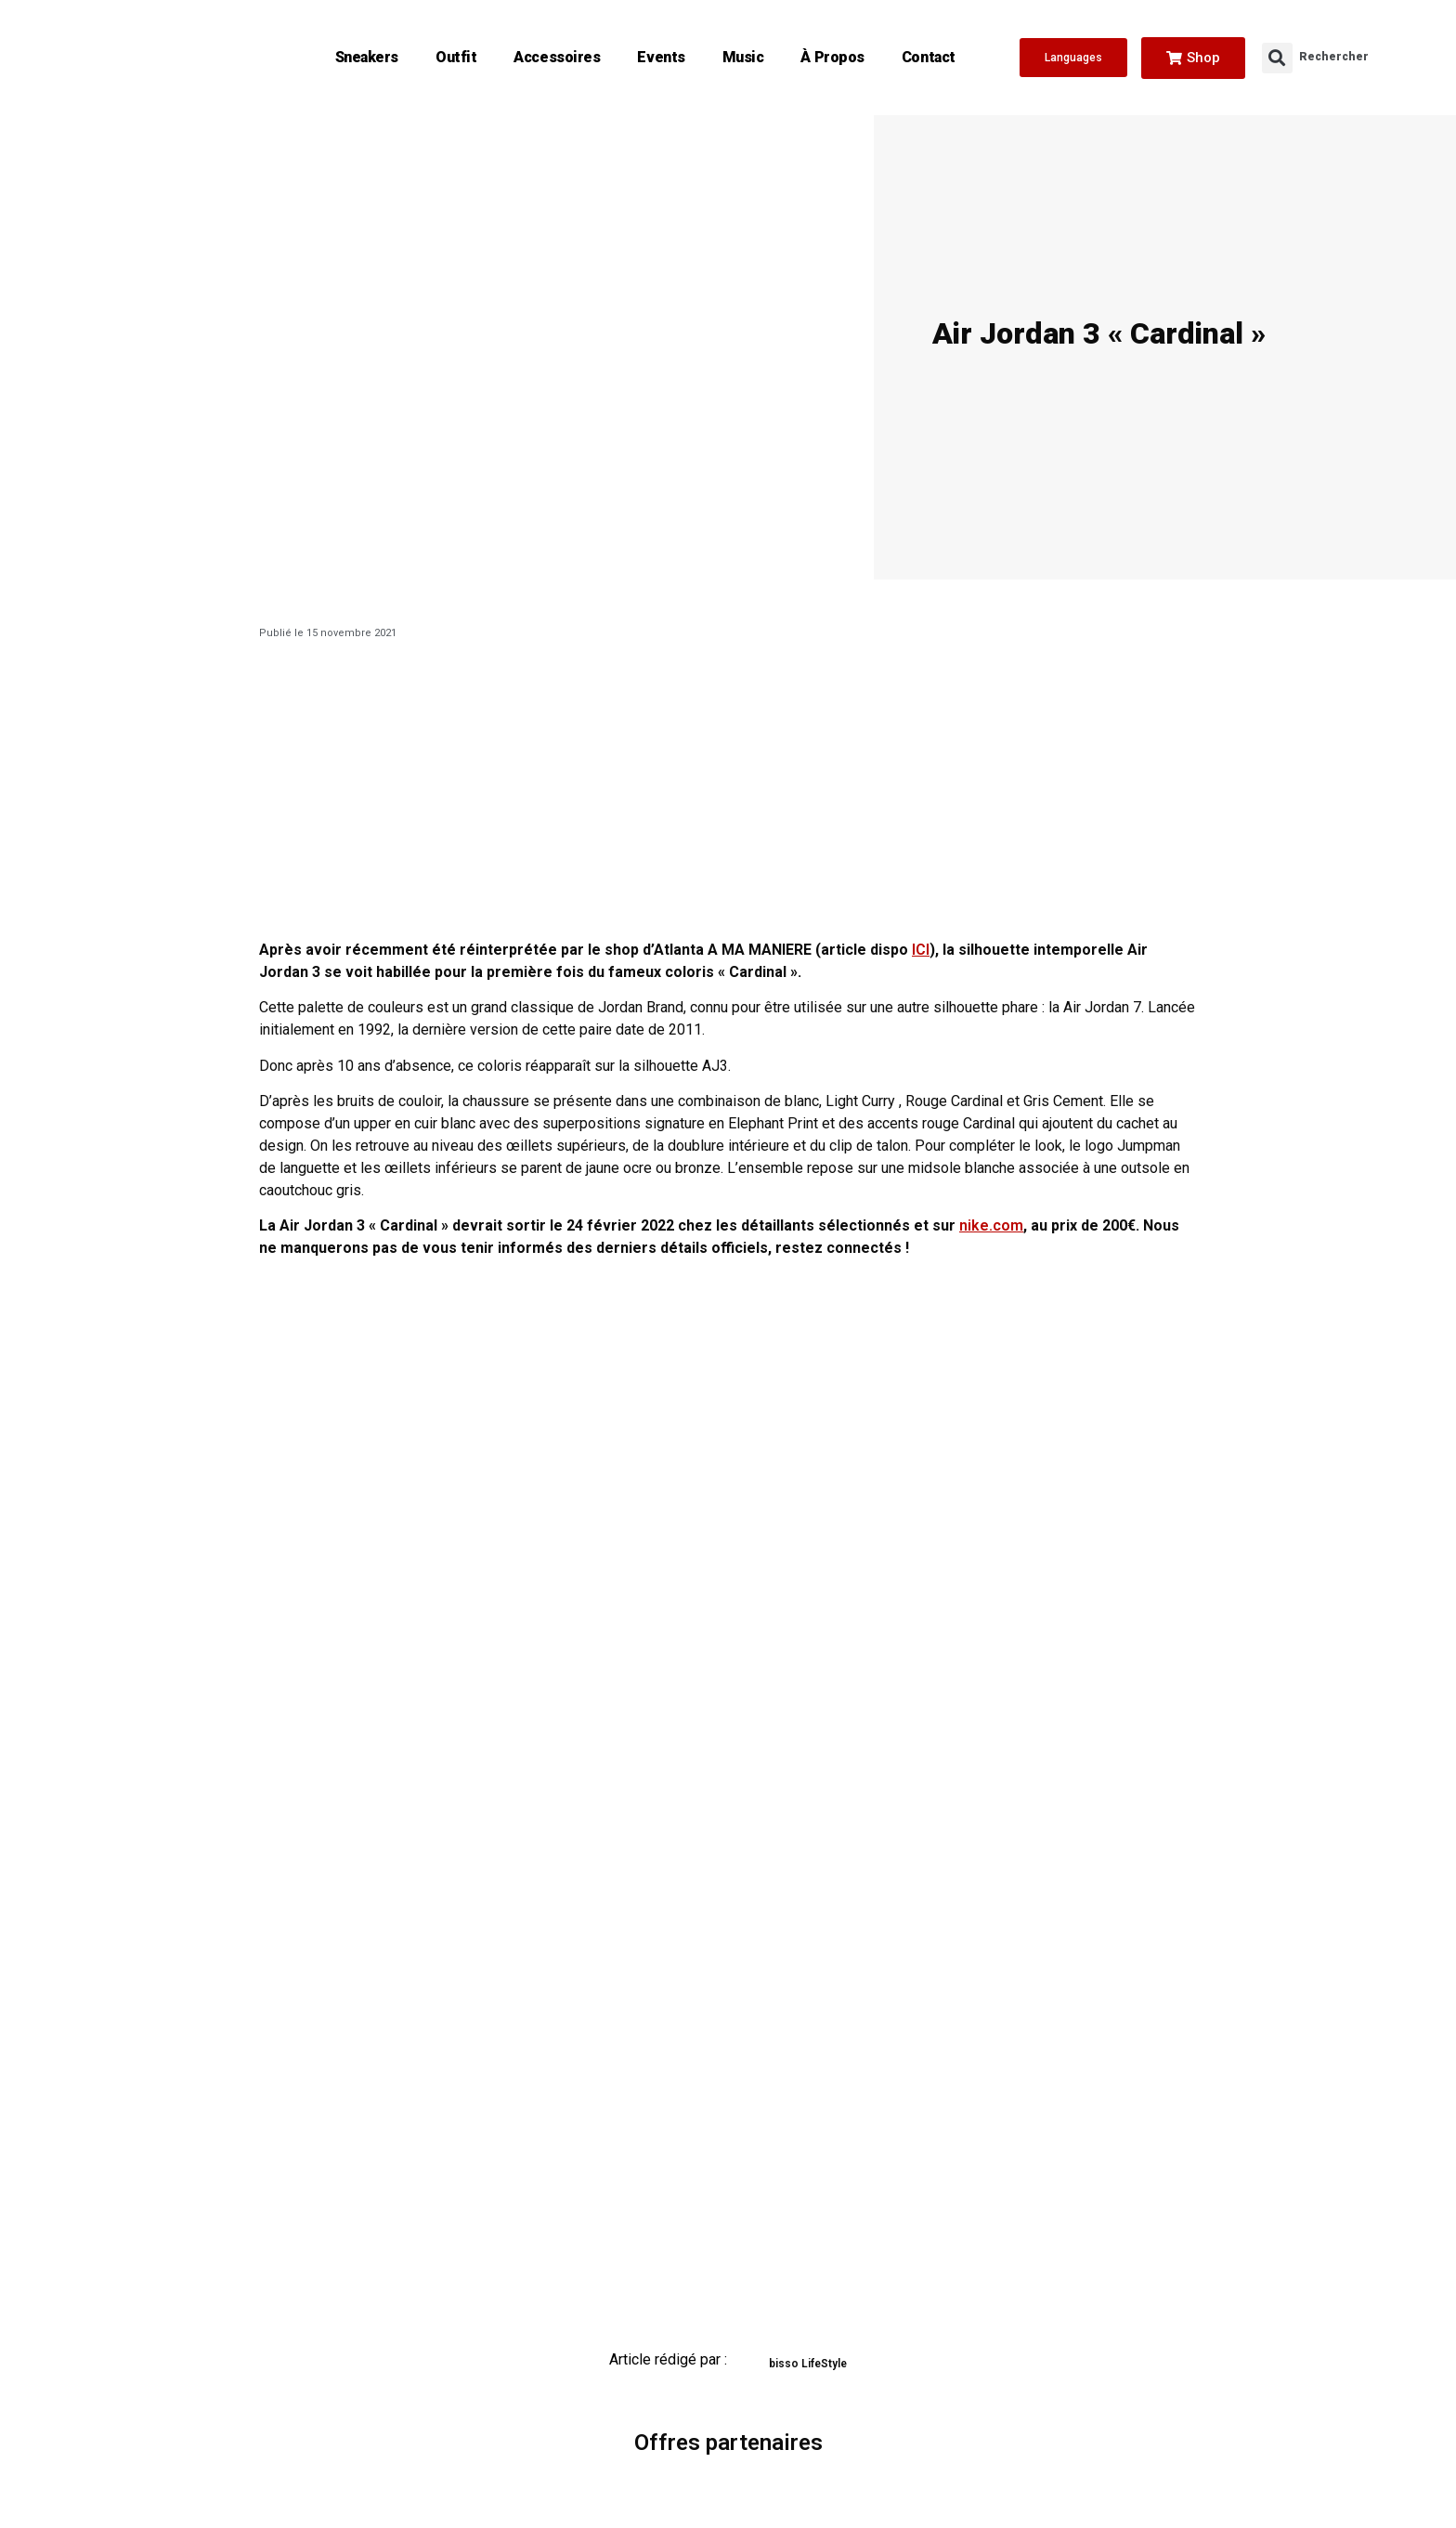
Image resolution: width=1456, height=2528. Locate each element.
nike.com (991, 1225)
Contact (929, 57)
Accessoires (557, 57)
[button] (1277, 58)
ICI (921, 949)
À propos (832, 57)
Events (660, 57)
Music (743, 57)
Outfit (456, 57)
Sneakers (366, 57)
